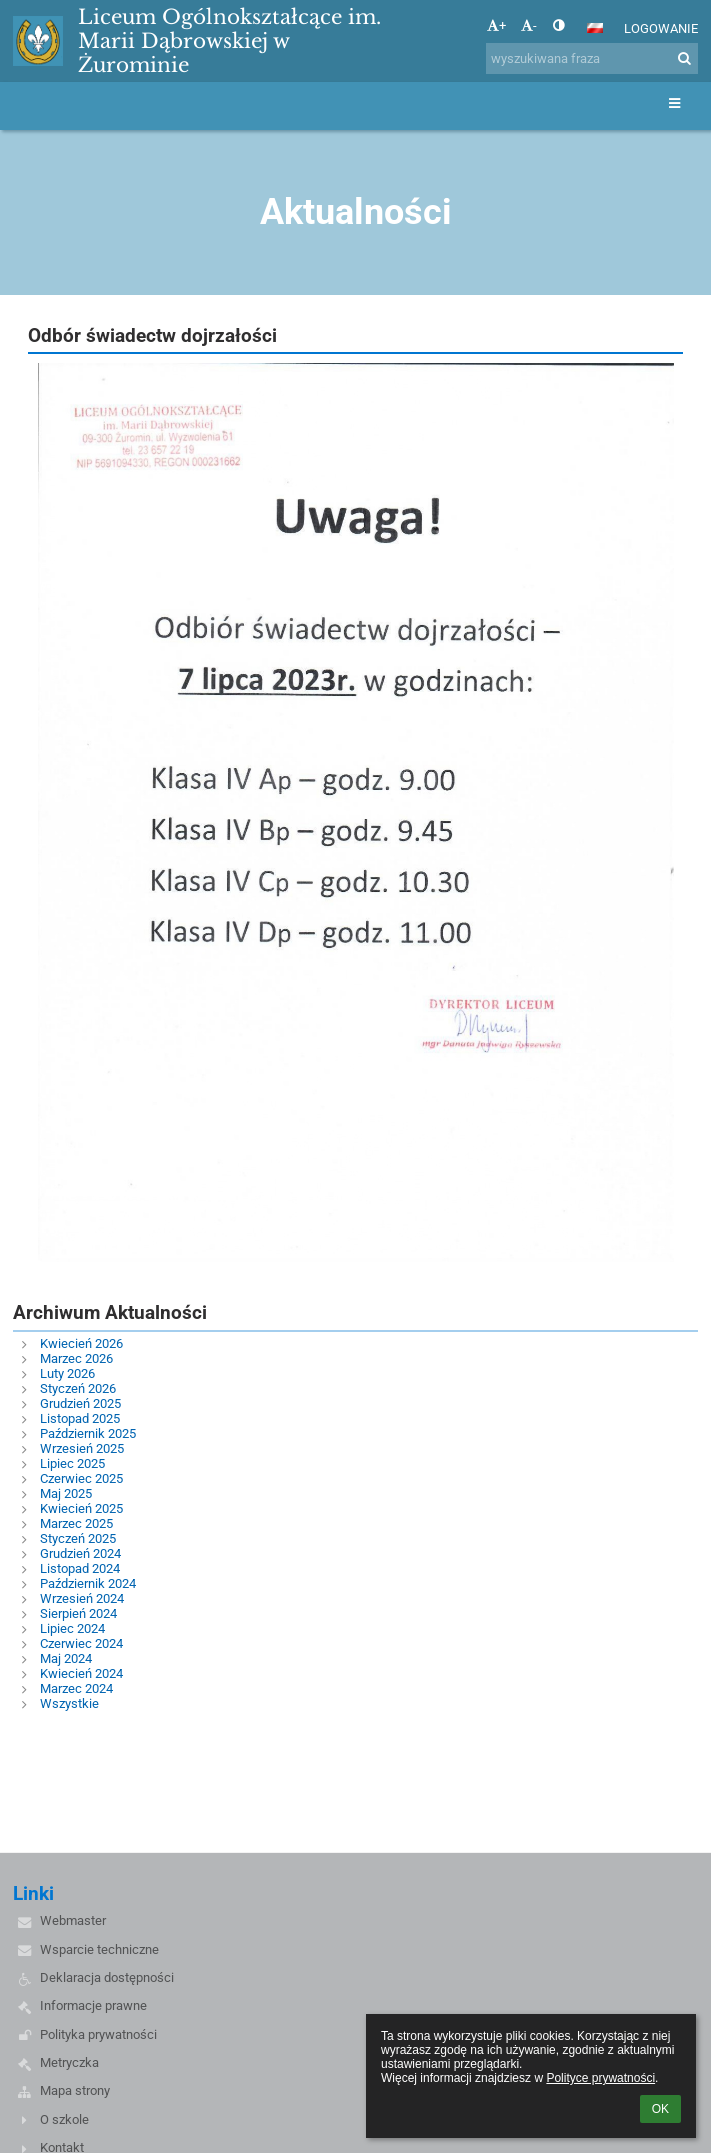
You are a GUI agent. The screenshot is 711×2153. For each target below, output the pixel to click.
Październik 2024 (88, 1583)
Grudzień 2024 (80, 1553)
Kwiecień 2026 (81, 1343)
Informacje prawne (93, 2005)
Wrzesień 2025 (82, 1448)
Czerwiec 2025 (81, 1478)
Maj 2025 (66, 1493)
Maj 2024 (66, 1658)
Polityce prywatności (600, 2078)
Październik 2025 (88, 1433)
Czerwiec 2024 (81, 1643)
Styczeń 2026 (78, 1388)
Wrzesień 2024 (82, 1598)
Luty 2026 (67, 1373)
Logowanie (661, 28)
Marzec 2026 (76, 1358)
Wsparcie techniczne (99, 1949)
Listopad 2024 (80, 1568)
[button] (595, 28)
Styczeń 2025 (78, 1538)
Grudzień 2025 (80, 1403)
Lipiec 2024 (72, 1628)
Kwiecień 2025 (81, 1508)
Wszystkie (69, 1703)
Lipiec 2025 (72, 1463)
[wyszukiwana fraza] (592, 58)
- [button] (529, 25)
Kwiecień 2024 (81, 1673)
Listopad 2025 (80, 1418)
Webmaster (73, 1920)
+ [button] (496, 25)
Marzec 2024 (76, 1688)
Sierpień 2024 (78, 1613)
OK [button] (660, 2109)
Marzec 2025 (76, 1523)
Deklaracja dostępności (107, 1977)
